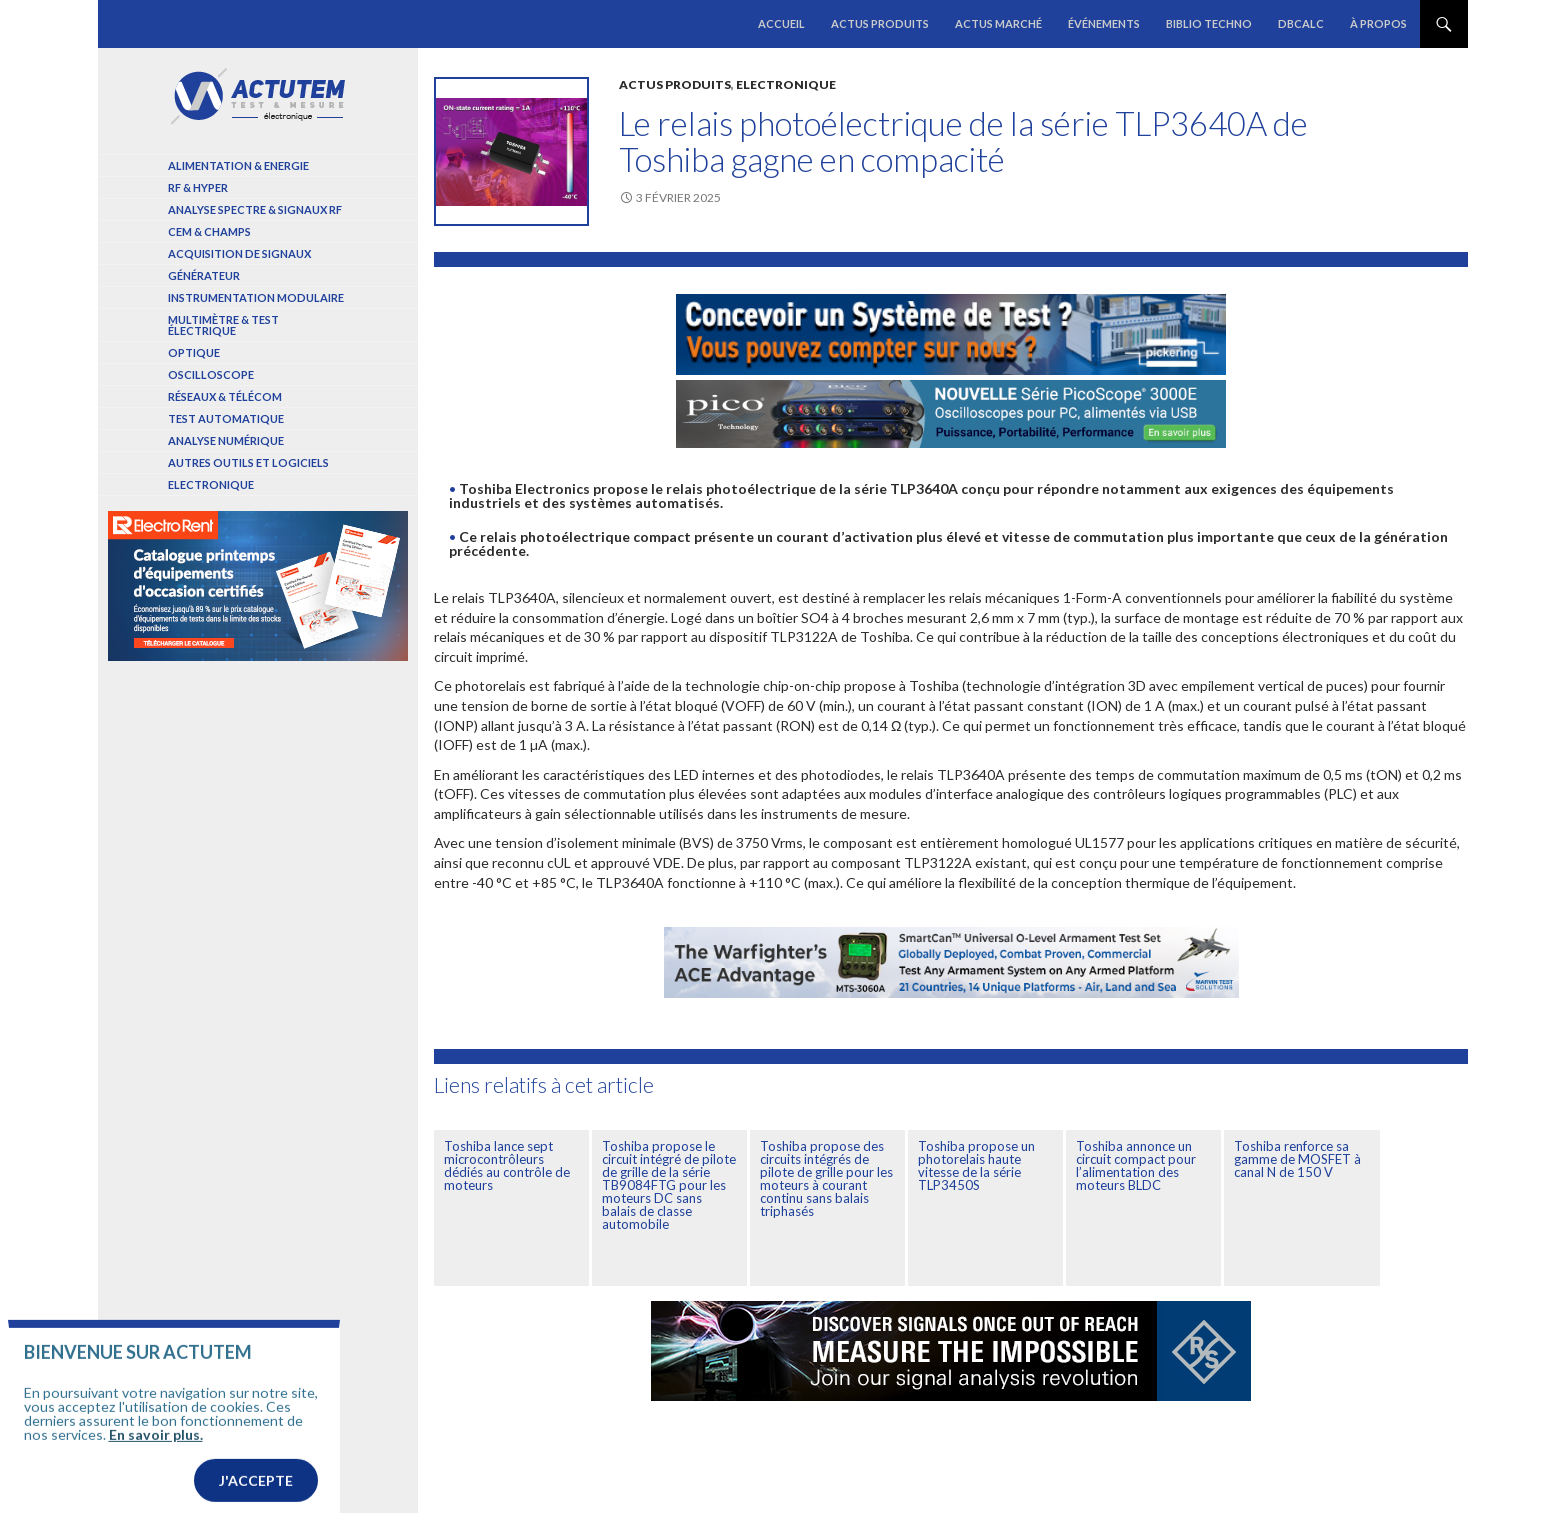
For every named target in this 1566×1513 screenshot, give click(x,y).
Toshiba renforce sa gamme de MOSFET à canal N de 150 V (1297, 1159)
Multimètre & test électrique (223, 325)
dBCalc (1301, 23)
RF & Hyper (198, 187)
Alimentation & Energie (238, 165)
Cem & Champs (209, 231)
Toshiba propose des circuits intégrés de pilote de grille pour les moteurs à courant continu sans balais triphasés (826, 1178)
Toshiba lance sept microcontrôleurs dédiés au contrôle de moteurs (507, 1165)
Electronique (786, 84)
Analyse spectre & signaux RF (255, 209)
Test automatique (226, 418)
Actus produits (880, 23)
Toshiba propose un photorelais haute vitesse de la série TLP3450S (976, 1165)
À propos (1378, 23)
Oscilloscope (211, 374)
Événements (1104, 23)
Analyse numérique (226, 440)
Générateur (204, 275)
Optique (194, 352)
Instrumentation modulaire (256, 297)
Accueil (781, 23)
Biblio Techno (1209, 23)
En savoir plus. (156, 1474)
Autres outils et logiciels (248, 462)
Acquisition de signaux (239, 253)
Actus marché (998, 23)
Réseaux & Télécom (225, 396)
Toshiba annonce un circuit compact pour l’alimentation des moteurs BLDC (1136, 1165)
